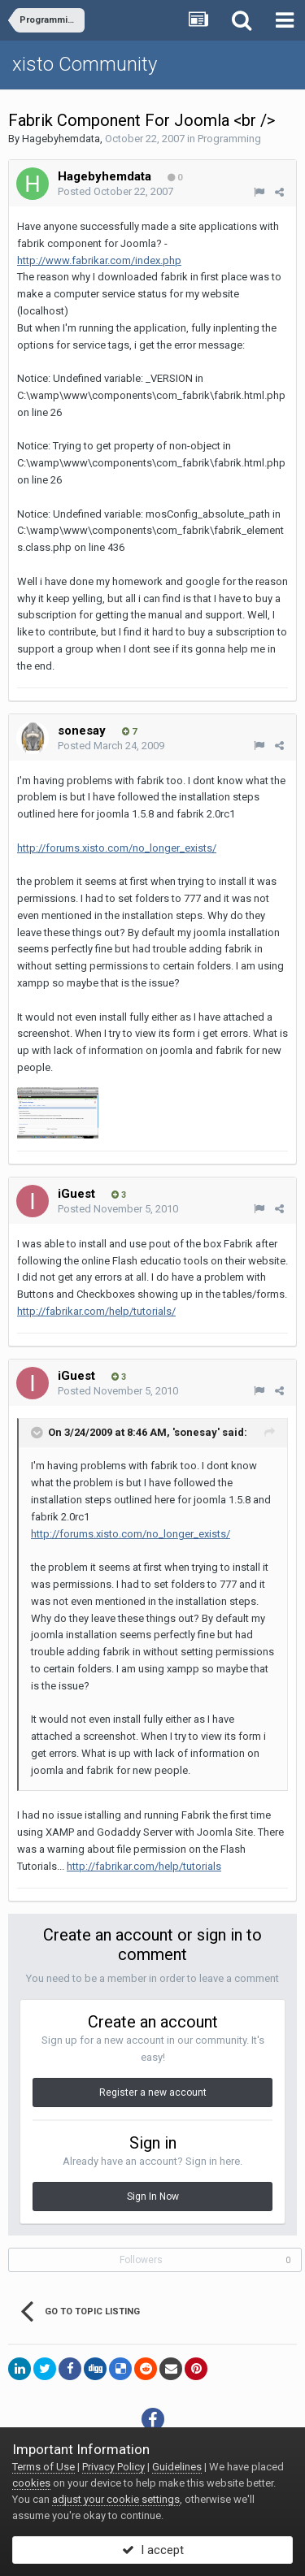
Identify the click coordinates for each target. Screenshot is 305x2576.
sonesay (82, 730)
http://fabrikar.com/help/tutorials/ (96, 1311)
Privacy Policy (113, 2467)
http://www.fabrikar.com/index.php (99, 260)
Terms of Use (43, 2467)
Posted (115, 191)
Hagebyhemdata (61, 138)
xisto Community (84, 64)
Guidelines (177, 2467)
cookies (31, 2483)
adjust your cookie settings (116, 2499)
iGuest (76, 1193)
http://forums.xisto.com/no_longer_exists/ (116, 848)
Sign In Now (153, 2196)
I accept (153, 2550)
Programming (229, 138)
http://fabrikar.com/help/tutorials (144, 1866)
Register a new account (153, 2092)
